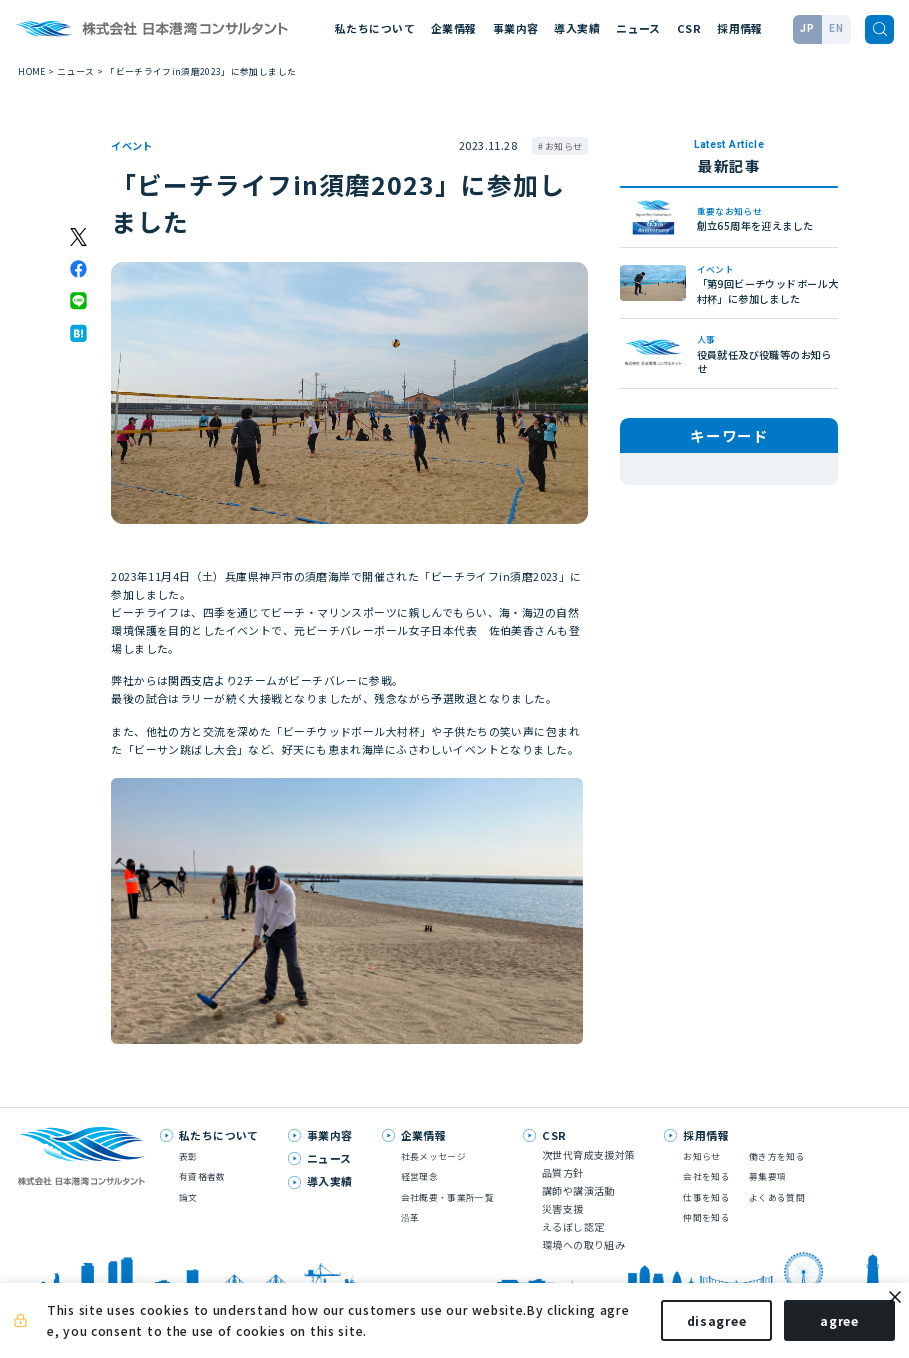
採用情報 (740, 28)
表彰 (651, 491)
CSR (689, 28)
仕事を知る (706, 1197)
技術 (729, 469)
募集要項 (767, 1176)
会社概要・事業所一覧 (448, 1197)
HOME (31, 71)
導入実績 (577, 28)
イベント (132, 145)
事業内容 (516, 28)
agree (821, 1326)
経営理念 (419, 1176)
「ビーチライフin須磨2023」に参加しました (201, 71)
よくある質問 (777, 1197)
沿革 (410, 1217)
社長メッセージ (433, 1156)
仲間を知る (706, 1217)
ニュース (638, 28)
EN (836, 28)
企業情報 (454, 28)
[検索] (879, 29)
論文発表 (780, 469)
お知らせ (563, 146)
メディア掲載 (669, 469)
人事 (693, 491)
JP (807, 28)
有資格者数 (202, 1176)
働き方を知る (777, 1156)
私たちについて (375, 28)
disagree (699, 1326)
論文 (188, 1197)
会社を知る (706, 1176)
